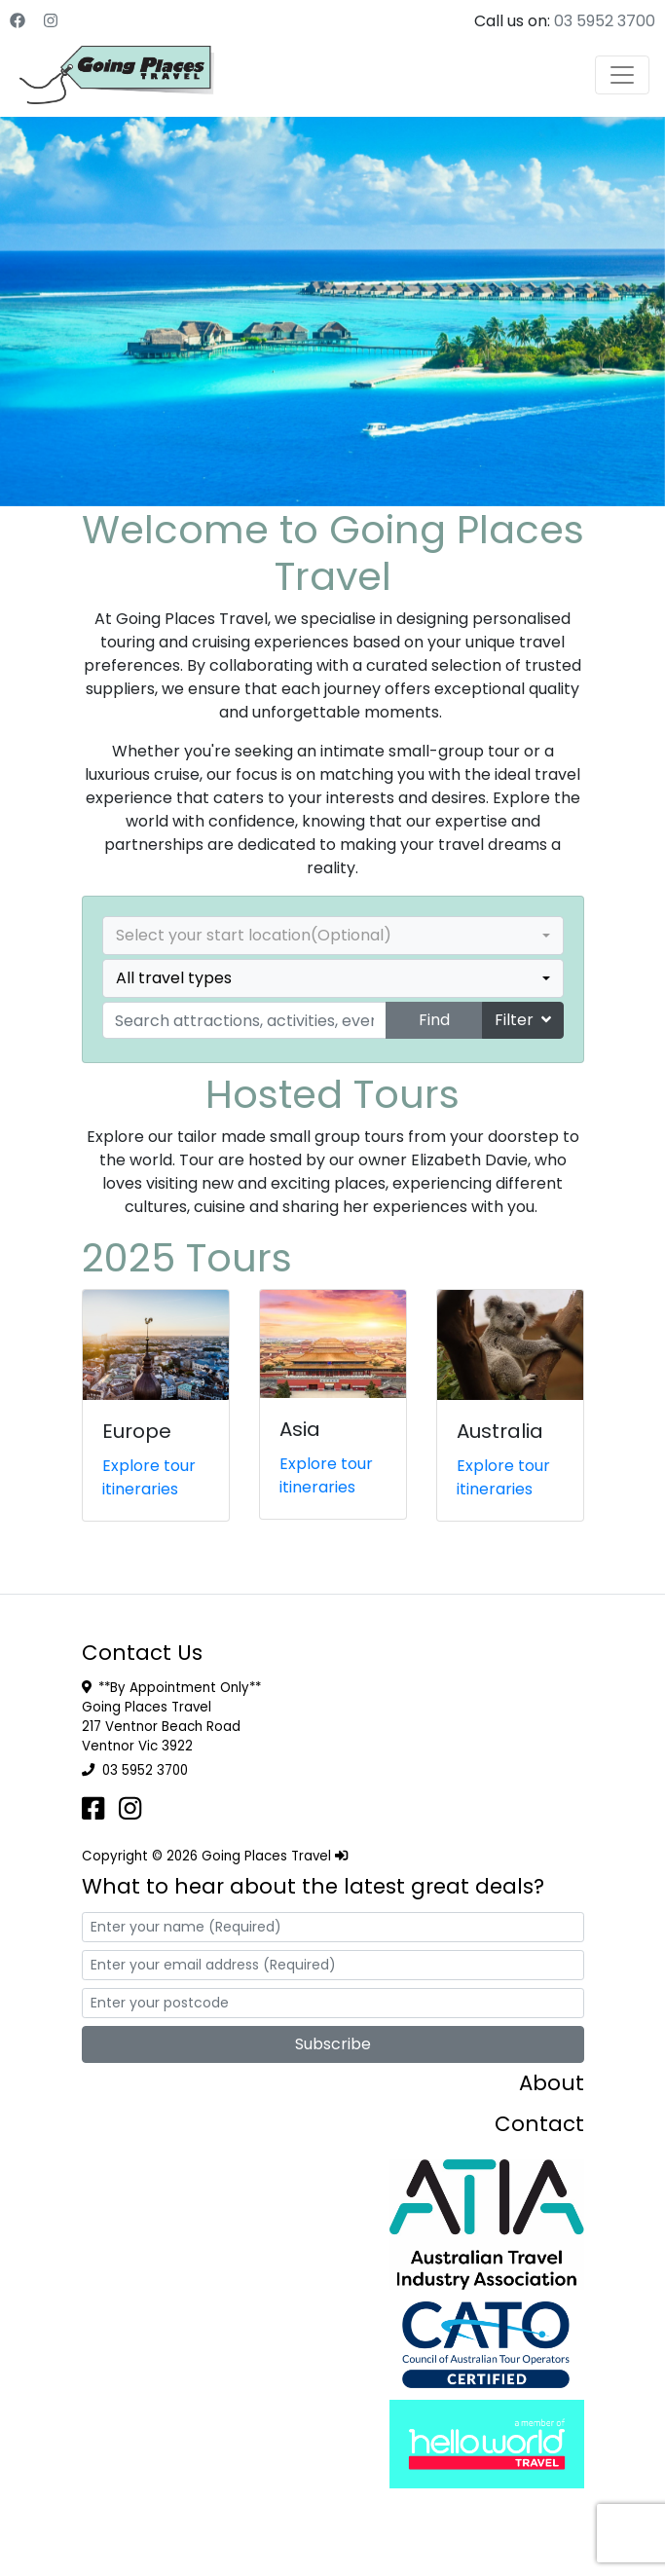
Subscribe (333, 2044)
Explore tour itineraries (149, 1477)
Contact (539, 2124)
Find (434, 1020)
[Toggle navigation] (622, 74)
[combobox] (333, 935)
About (551, 2083)
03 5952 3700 (604, 21)
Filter (523, 1020)
